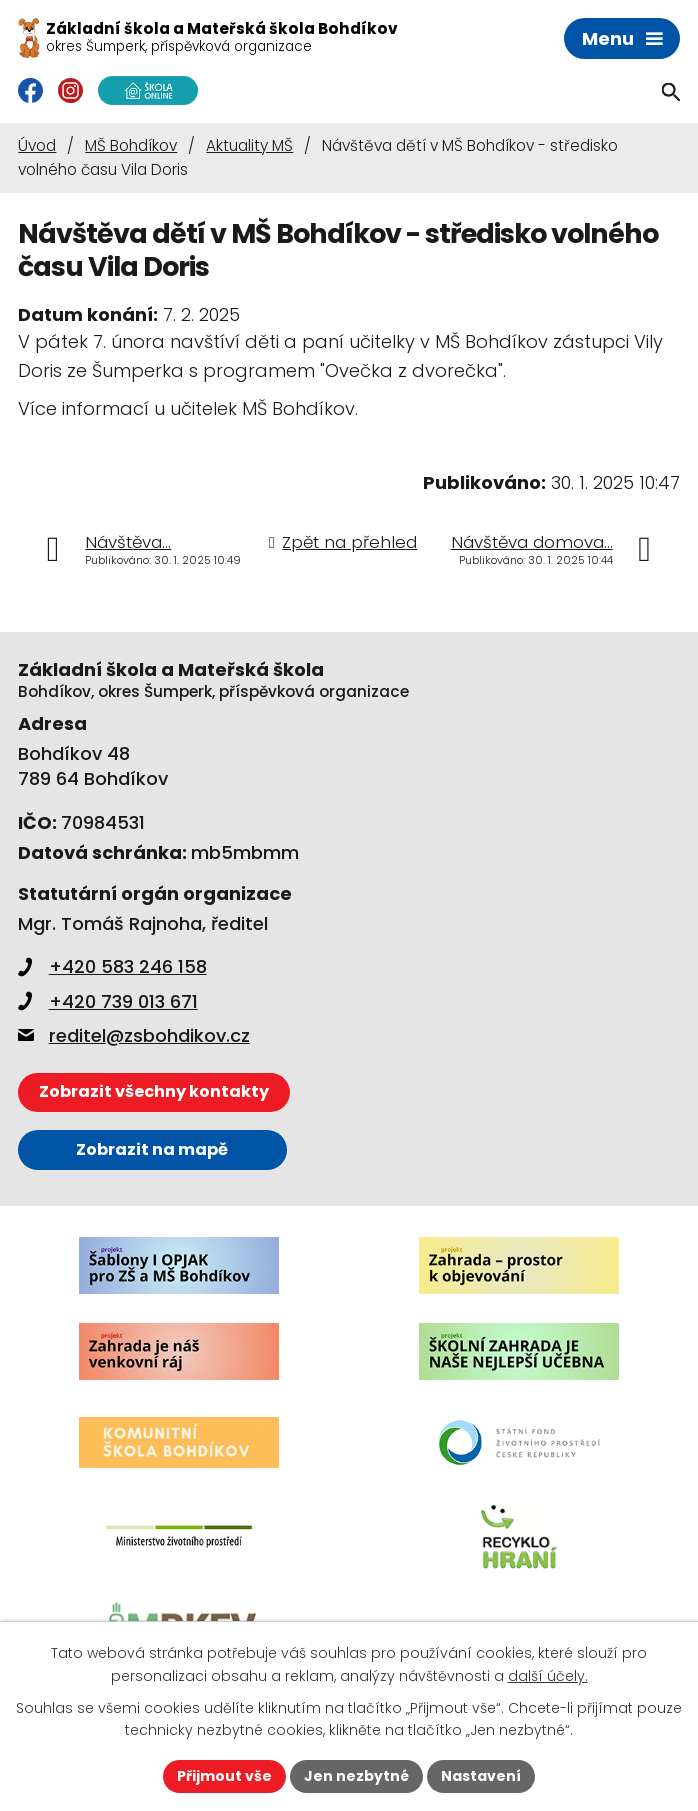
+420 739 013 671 (108, 1001)
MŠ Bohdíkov (131, 145)
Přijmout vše (224, 1776)
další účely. (548, 1676)
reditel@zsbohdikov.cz (134, 1035)
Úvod (37, 145)
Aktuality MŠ (249, 145)
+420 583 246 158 (112, 966)
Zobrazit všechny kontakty (154, 1091)
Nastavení (481, 1776)
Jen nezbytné (356, 1776)
